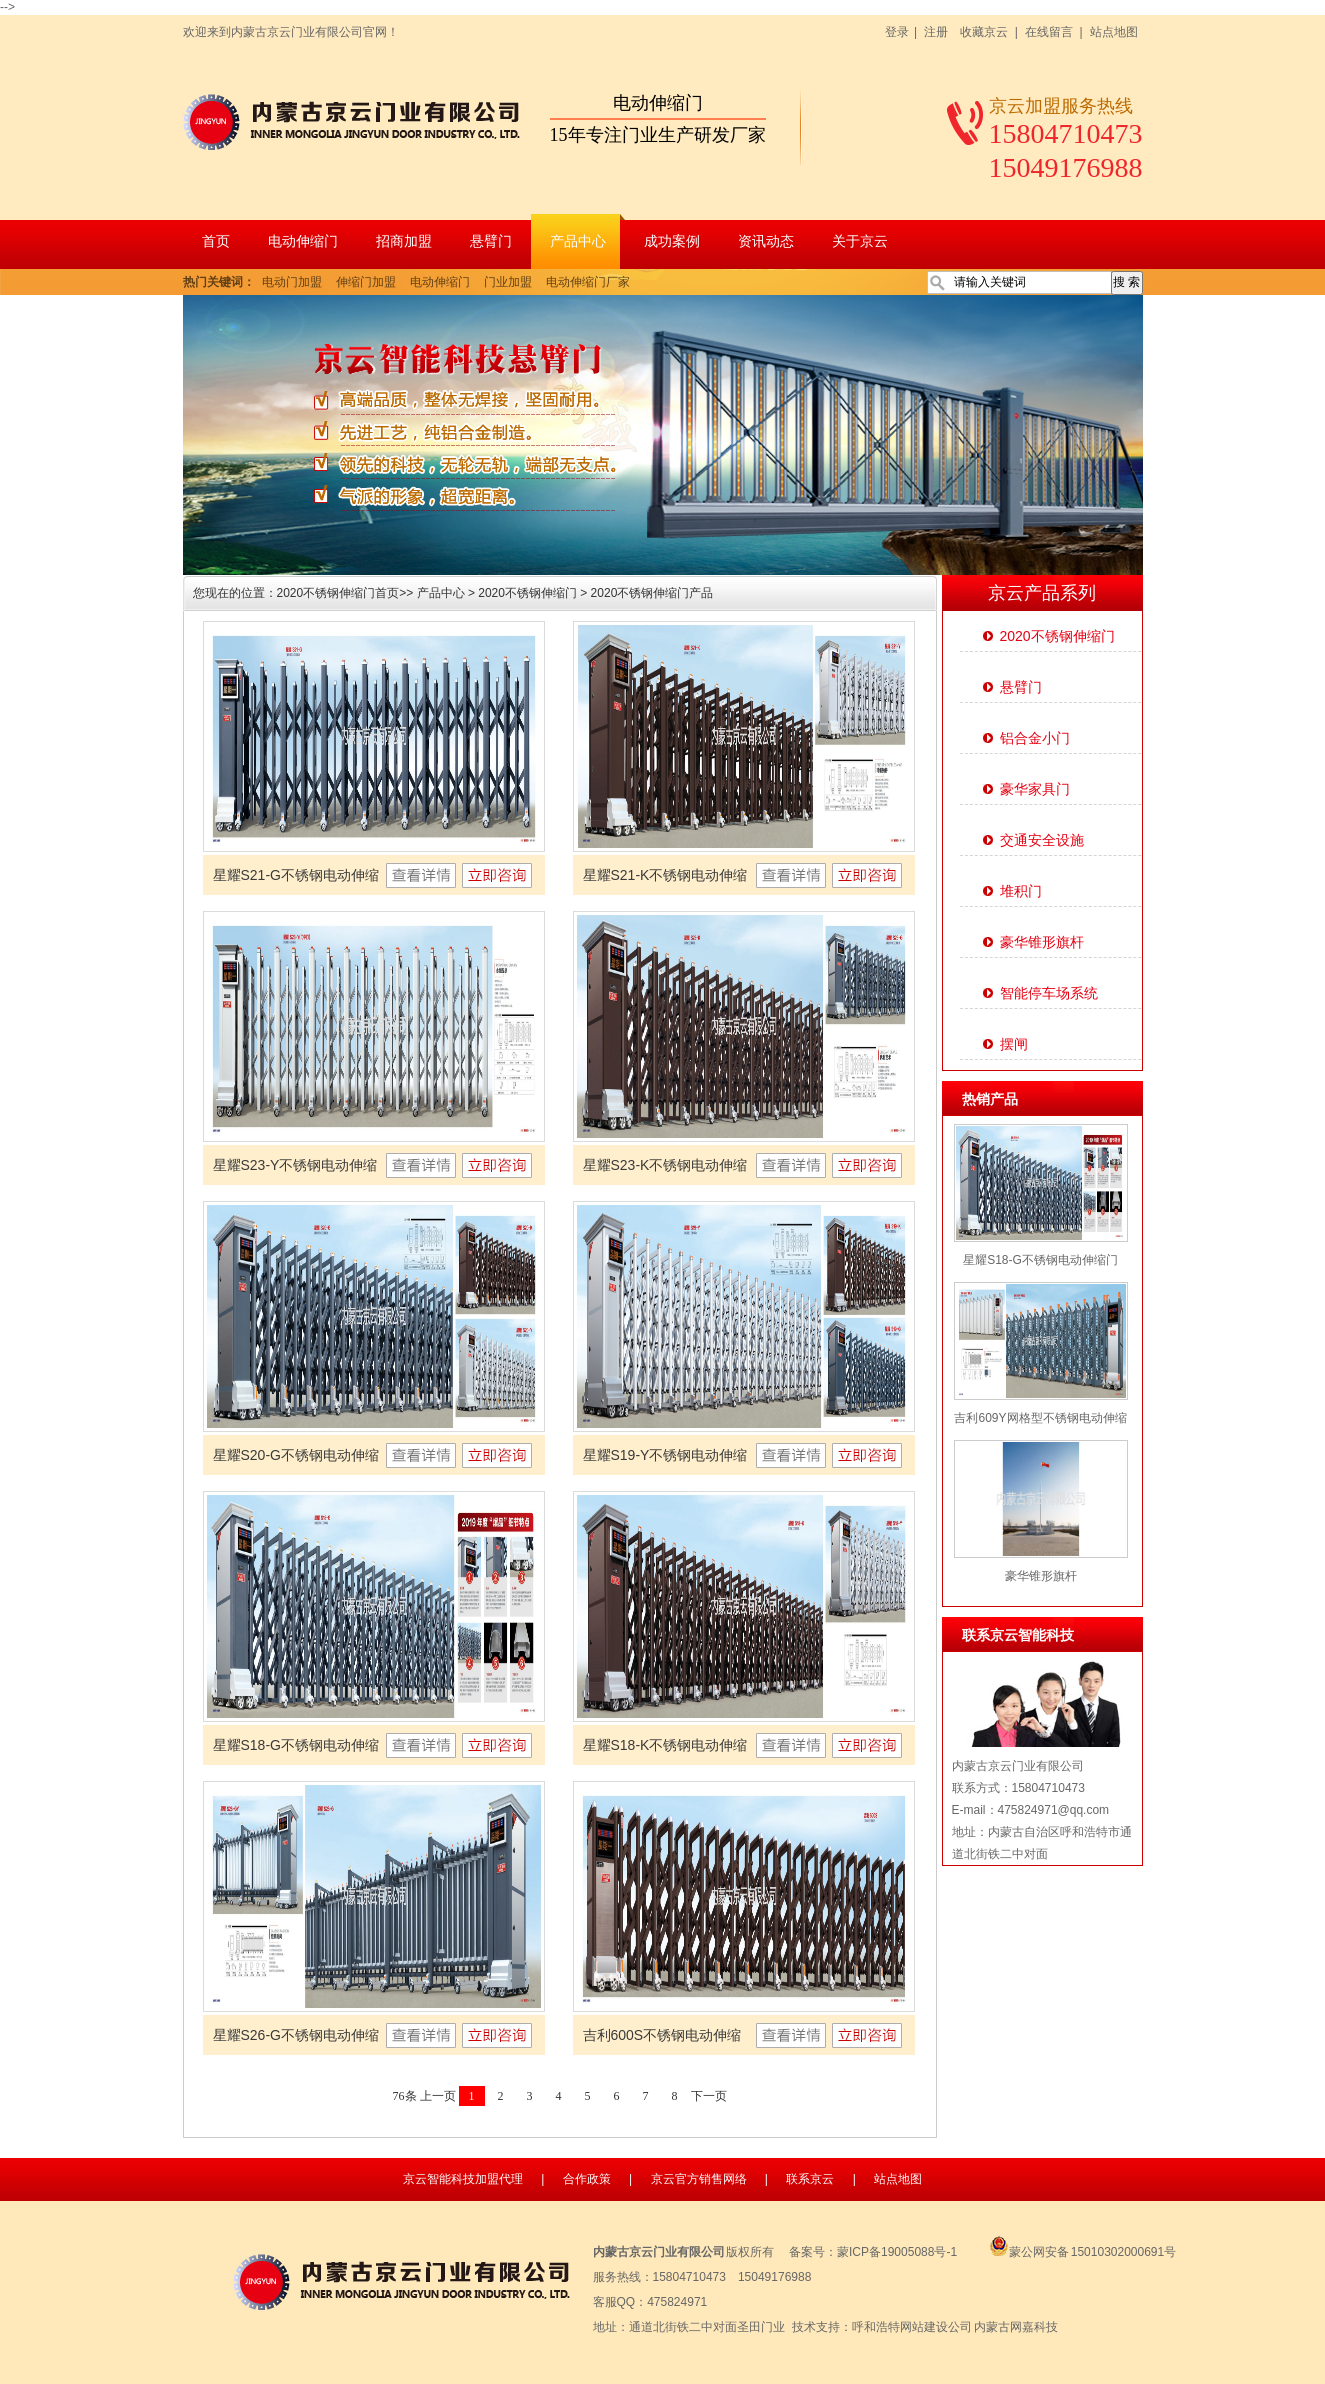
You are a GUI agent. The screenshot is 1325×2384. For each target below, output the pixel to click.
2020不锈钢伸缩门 (527, 593)
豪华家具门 (1035, 789)
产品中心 (578, 241)
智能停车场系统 (1049, 993)
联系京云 (810, 2179)
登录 (897, 32)
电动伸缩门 (303, 241)
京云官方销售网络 (699, 2179)
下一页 (709, 2096)
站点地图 (1114, 32)
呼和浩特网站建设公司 (912, 2327)
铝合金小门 (1035, 738)
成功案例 (672, 241)
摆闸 (1014, 1044)
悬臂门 (491, 241)
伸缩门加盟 (366, 282)
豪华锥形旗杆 (1042, 942)
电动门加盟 (292, 282)
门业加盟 (508, 282)
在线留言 (1049, 32)
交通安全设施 (1042, 840)
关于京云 (860, 241)
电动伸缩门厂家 (588, 282)
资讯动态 (766, 241)
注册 (936, 32)
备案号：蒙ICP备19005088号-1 (873, 2252)
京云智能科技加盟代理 (463, 2179)
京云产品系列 (1042, 593)
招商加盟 (404, 241)
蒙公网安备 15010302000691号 (1077, 2252)
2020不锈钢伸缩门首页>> (347, 593)
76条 (405, 2096)
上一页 (438, 2096)
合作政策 (587, 2179)
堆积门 (1021, 891)
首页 (216, 241)
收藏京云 (984, 32)
